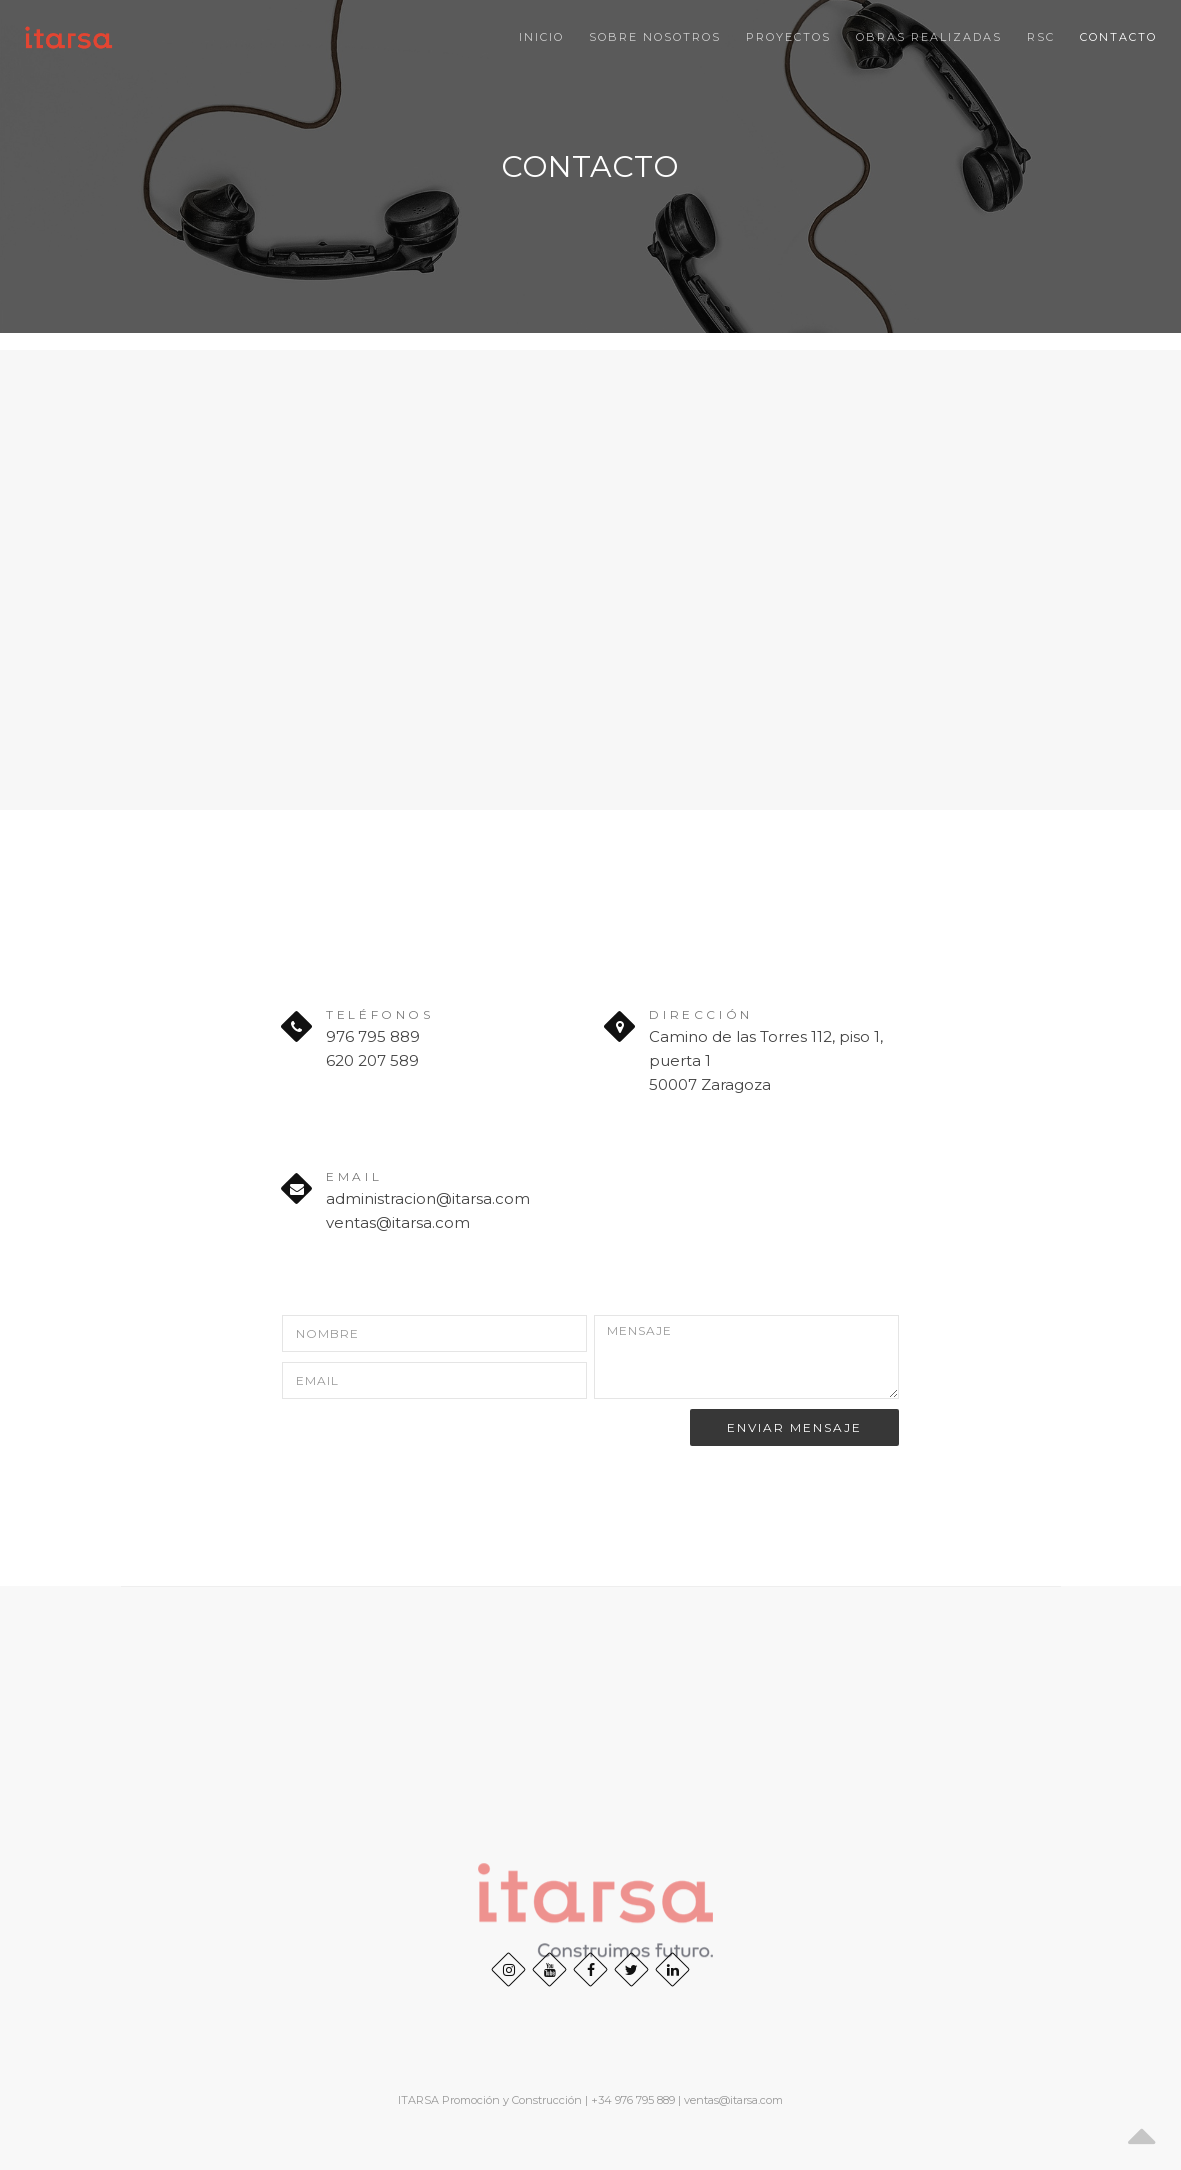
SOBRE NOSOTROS (655, 37)
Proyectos (788, 37)
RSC (1041, 37)
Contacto (1118, 37)
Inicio (541, 37)
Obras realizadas (929, 37)
